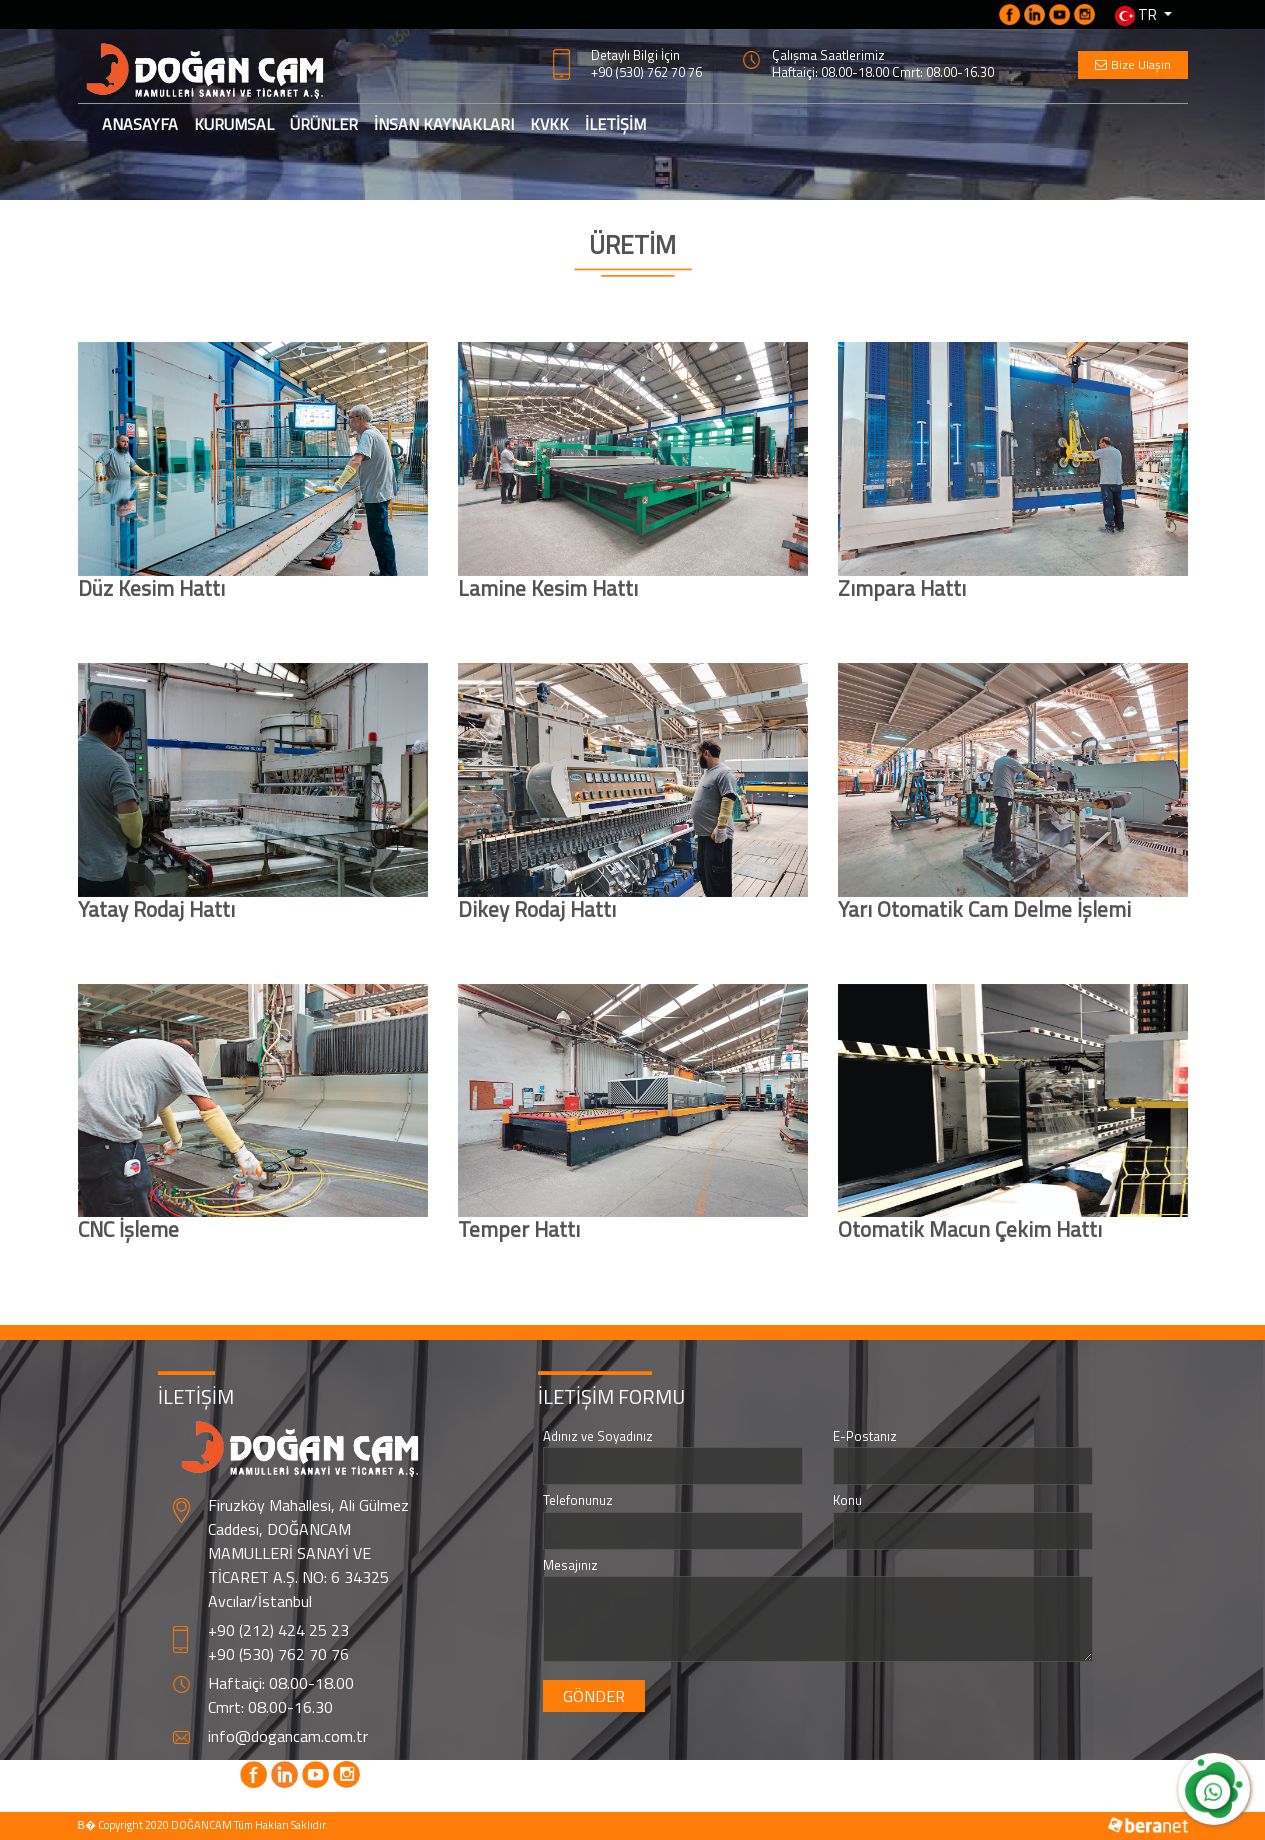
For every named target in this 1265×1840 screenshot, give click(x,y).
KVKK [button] (549, 124)
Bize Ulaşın (1133, 64)
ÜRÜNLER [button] (324, 124)
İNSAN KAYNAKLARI (444, 124)
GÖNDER (594, 1696)
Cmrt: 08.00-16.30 (270, 1707)
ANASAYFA (144, 123)
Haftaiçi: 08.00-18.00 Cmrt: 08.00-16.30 (883, 72)
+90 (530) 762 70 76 (646, 72)
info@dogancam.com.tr (288, 1736)
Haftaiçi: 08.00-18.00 (281, 1683)
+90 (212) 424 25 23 (278, 1630)
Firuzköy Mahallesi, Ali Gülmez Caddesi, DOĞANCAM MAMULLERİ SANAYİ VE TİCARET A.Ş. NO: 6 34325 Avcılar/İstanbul (308, 1553)
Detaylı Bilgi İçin (635, 55)
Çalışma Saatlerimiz (828, 55)
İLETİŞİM (615, 124)
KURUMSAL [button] (234, 124)
